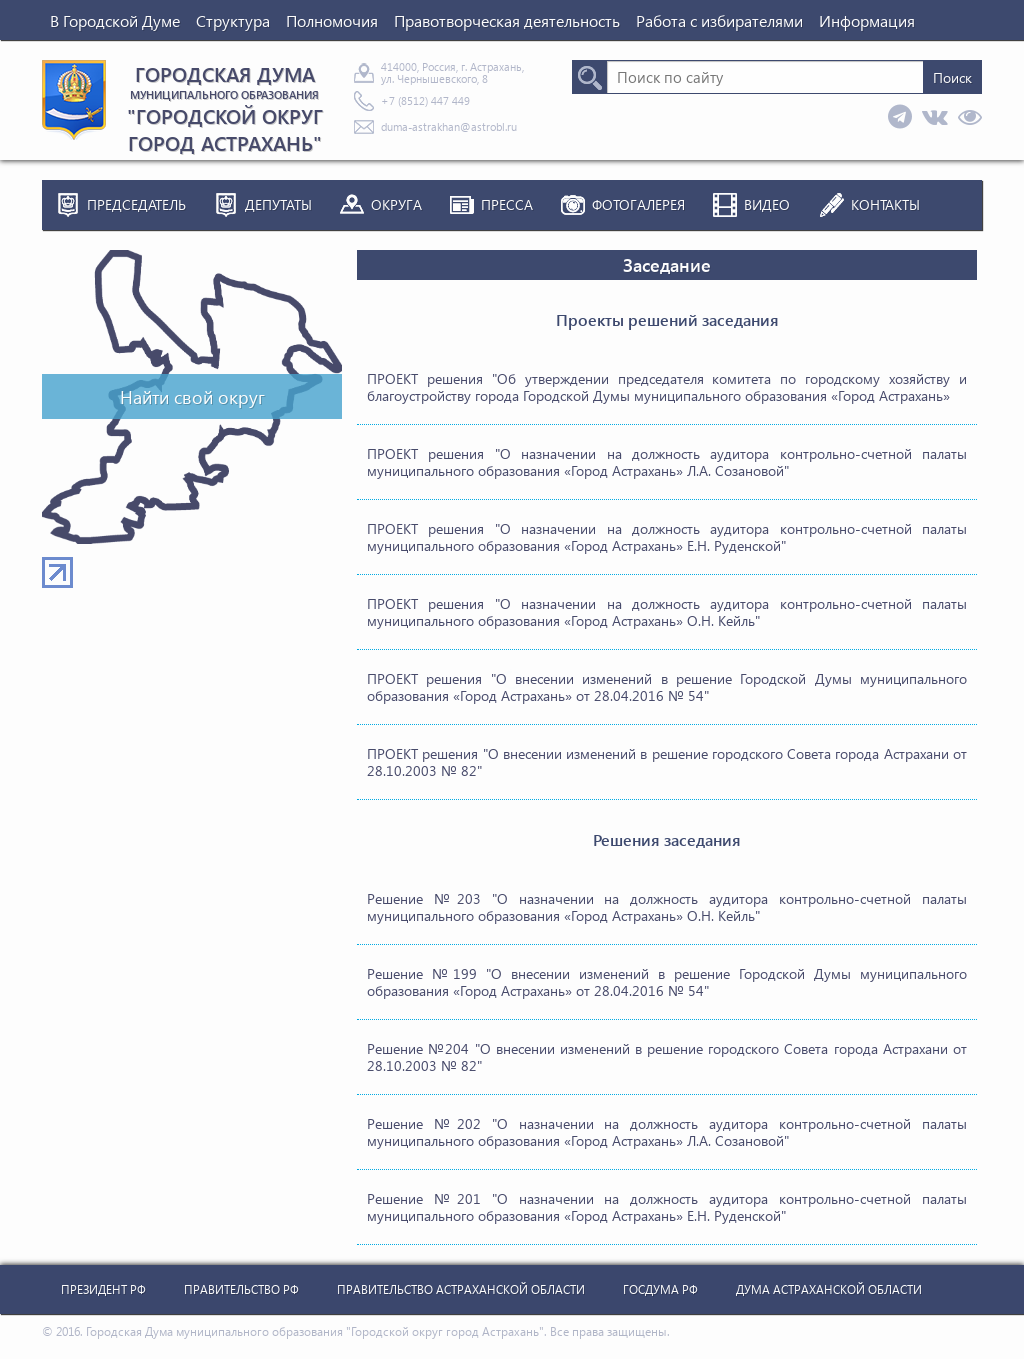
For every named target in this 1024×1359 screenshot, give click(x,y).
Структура (233, 20)
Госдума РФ (660, 1289)
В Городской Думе (115, 20)
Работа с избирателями (719, 20)
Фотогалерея (638, 204)
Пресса (507, 204)
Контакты (885, 204)
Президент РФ (103, 1289)
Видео (767, 204)
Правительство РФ (241, 1289)
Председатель (136, 204)
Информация (867, 20)
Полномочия (332, 20)
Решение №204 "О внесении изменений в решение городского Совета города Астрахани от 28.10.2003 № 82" (667, 1057)
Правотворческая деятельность (507, 20)
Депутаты (278, 204)
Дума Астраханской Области (829, 1289)
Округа (396, 204)
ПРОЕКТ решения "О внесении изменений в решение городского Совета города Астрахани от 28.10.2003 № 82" (667, 762)
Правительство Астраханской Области (461, 1289)
